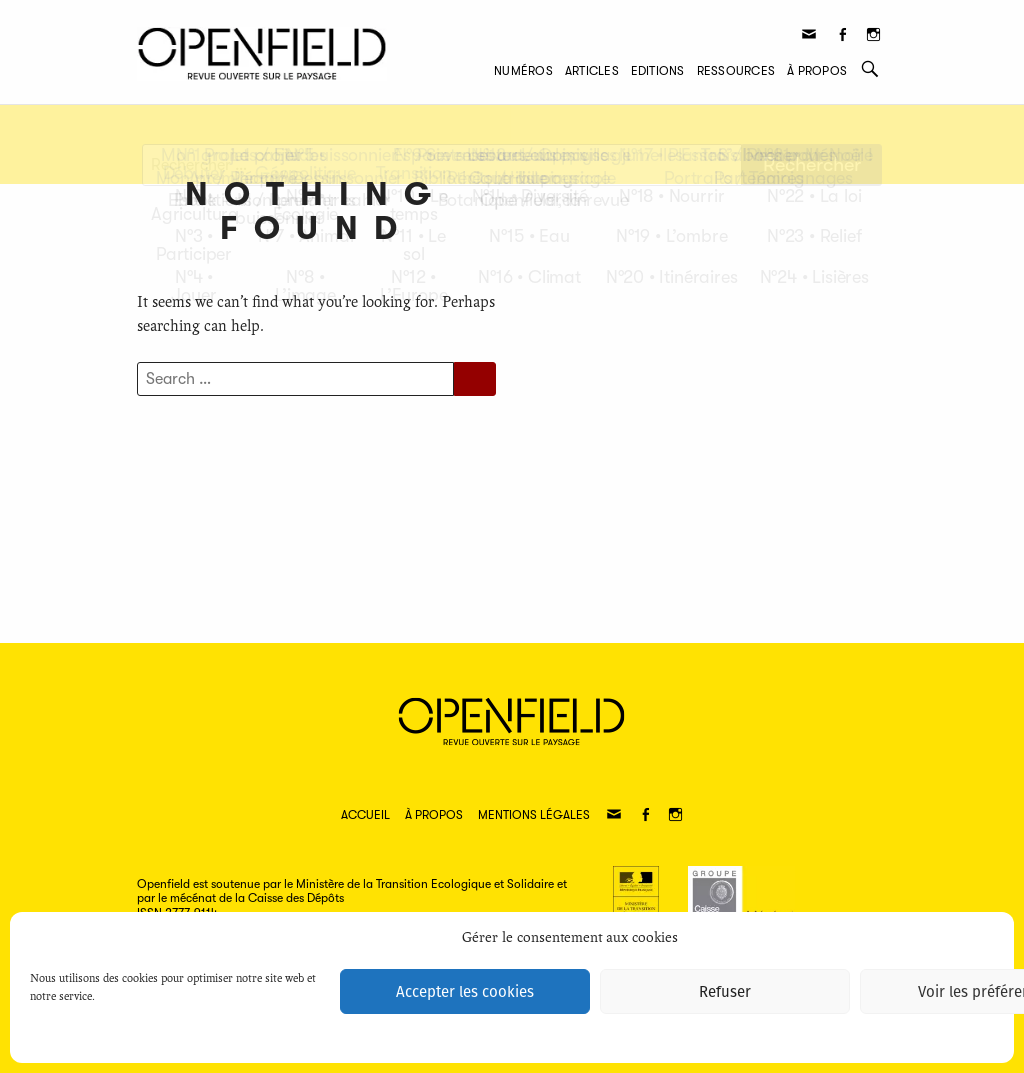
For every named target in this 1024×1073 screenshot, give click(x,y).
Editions (658, 71)
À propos (817, 71)
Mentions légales (534, 815)
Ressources (736, 71)
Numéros (523, 71)
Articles (592, 71)
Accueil (365, 815)
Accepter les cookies (465, 992)
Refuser (725, 992)
